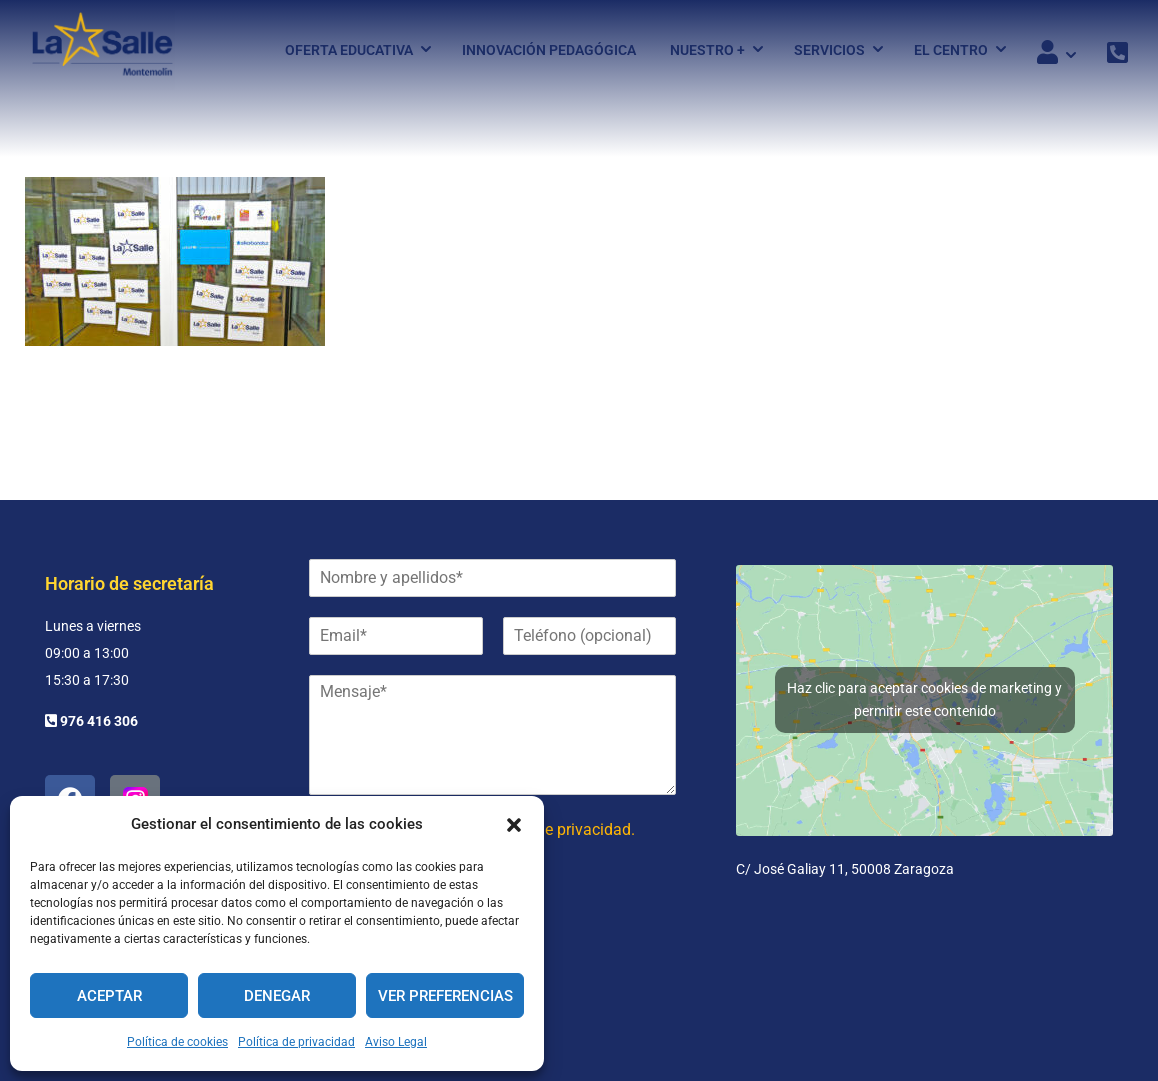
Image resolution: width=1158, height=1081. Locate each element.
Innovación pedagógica (549, 53)
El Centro (951, 53)
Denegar (277, 996)
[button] (514, 825)
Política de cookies (177, 1042)
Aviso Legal (396, 1042)
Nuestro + (707, 53)
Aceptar (109, 996)
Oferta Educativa (349, 53)
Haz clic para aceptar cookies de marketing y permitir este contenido (924, 699)
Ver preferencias (445, 996)
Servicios (829, 53)
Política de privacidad (296, 1042)
